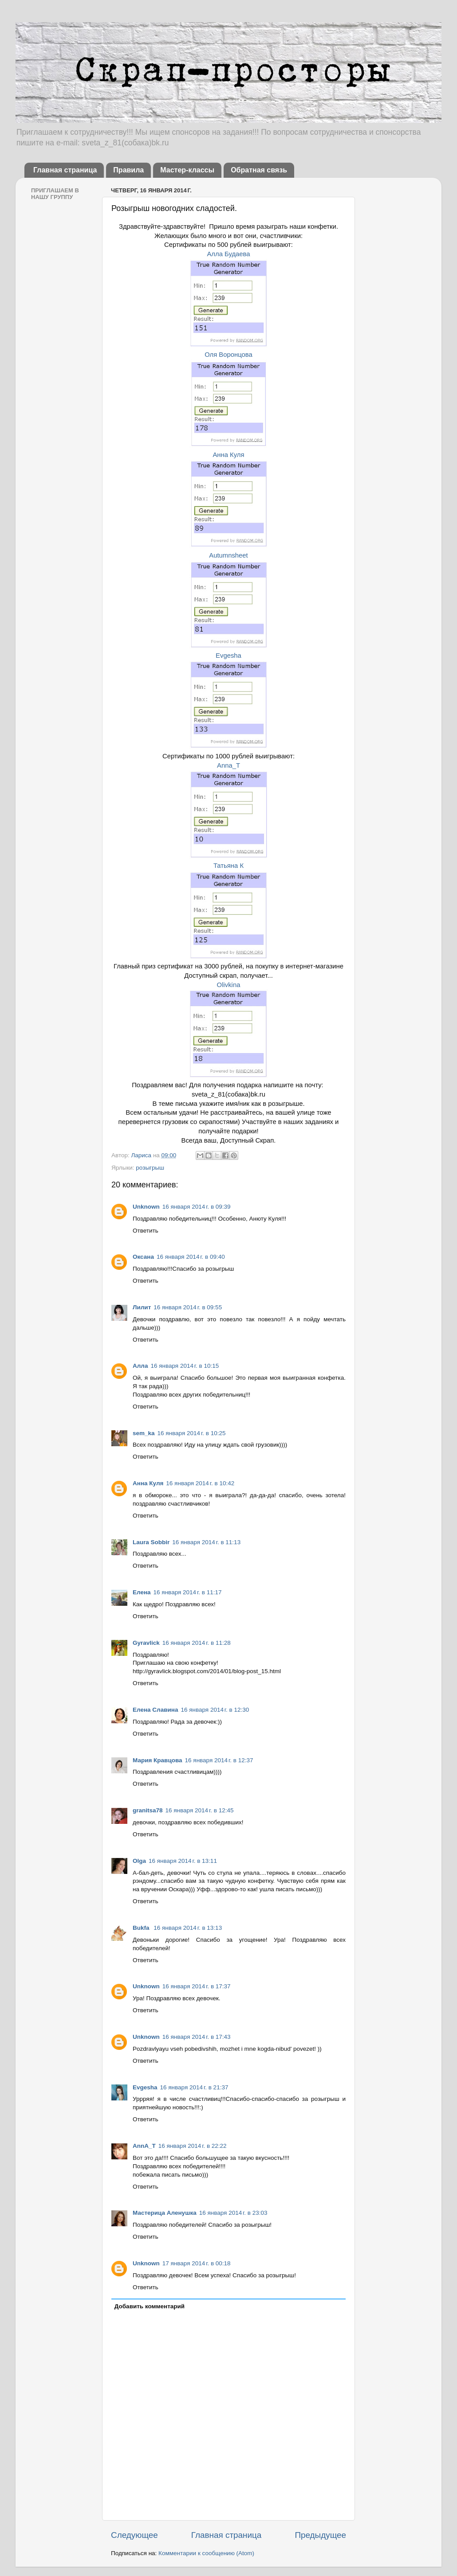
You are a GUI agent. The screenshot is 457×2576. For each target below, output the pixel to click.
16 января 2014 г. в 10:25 (192, 1433)
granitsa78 (148, 1810)
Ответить (145, 1230)
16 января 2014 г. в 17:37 (196, 1986)
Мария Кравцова (157, 1760)
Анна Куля (228, 454)
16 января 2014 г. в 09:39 (196, 1206)
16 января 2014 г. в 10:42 (200, 1483)
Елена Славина (155, 1709)
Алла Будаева (228, 254)
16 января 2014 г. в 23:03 (233, 2212)
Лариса (142, 1155)
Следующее (134, 2535)
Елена (142, 1592)
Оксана (143, 1256)
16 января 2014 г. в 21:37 (194, 2087)
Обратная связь (259, 170)
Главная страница (65, 170)
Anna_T (228, 765)
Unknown (146, 1206)
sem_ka (144, 1433)
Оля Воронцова (228, 354)
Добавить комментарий (149, 2306)
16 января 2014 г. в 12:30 (215, 1709)
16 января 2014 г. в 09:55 (188, 1307)
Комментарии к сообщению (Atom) (206, 2553)
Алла (140, 1365)
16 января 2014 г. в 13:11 (183, 1861)
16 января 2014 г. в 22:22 (192, 2146)
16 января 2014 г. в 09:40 (191, 1256)
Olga (139, 1861)
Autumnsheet (228, 555)
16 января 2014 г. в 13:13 (188, 1927)
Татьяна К (228, 865)
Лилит (142, 1307)
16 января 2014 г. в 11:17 (188, 1592)
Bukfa (142, 1927)
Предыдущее (320, 2535)
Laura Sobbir (151, 1542)
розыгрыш (150, 1167)
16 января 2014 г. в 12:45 (199, 1810)
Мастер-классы (187, 170)
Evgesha (228, 655)
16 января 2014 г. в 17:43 (196, 2036)
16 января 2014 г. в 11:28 (196, 1642)
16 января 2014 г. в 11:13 (206, 1542)
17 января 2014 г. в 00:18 (196, 2263)
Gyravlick (146, 1642)
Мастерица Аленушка (165, 2212)
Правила (128, 170)
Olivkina (228, 984)
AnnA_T (144, 2146)
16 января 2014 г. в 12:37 (219, 1760)
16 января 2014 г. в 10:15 (184, 1365)
